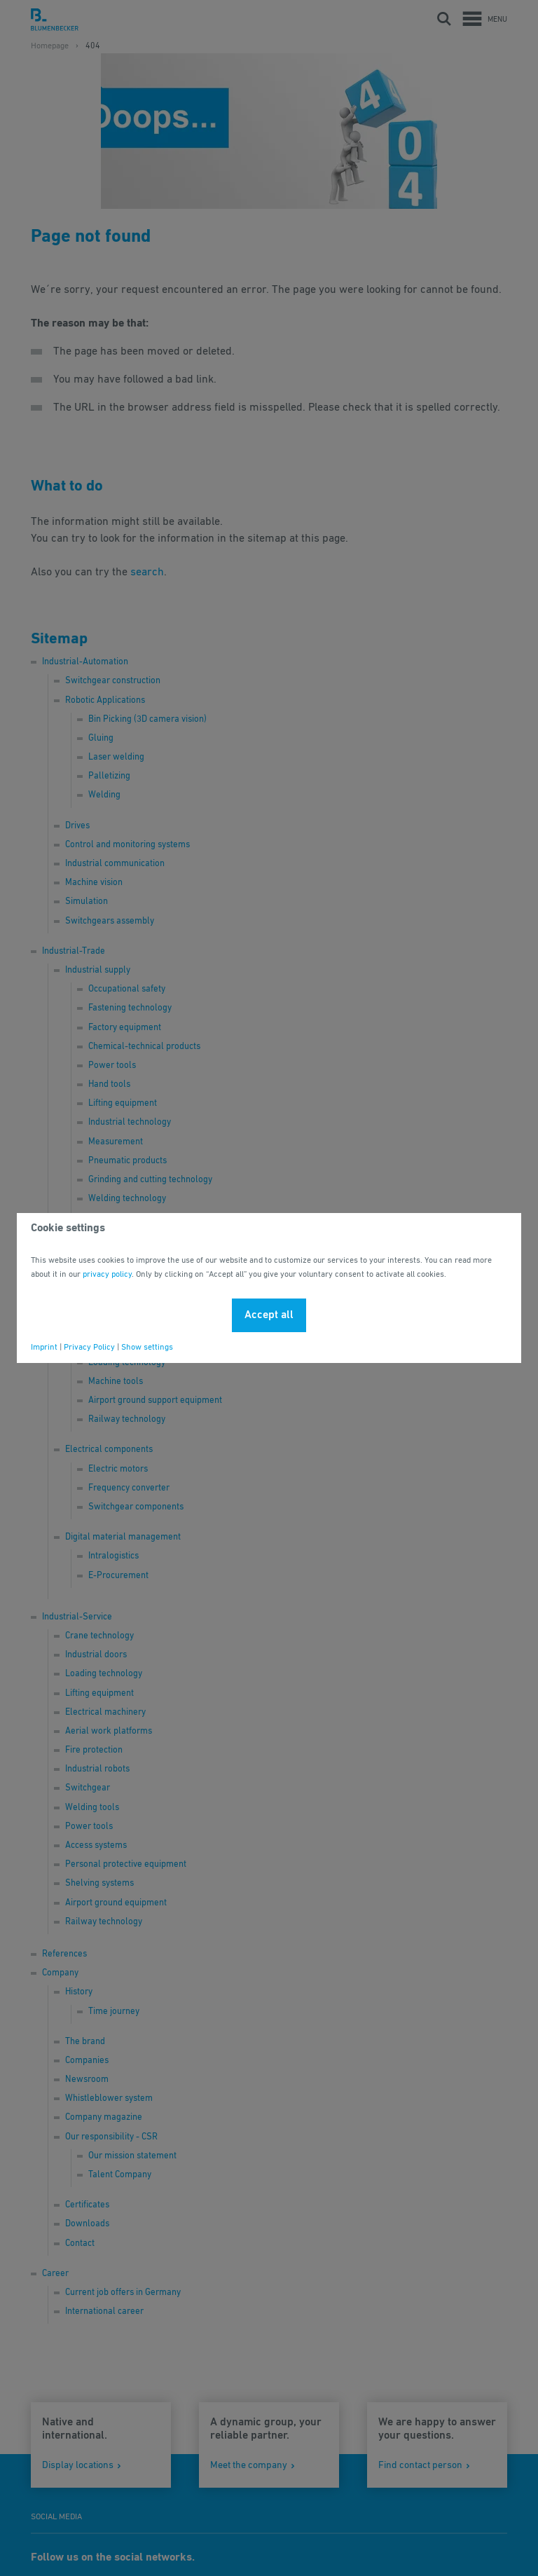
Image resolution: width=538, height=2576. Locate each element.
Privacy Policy (89, 1347)
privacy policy (107, 1274)
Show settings (147, 1347)
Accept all (269, 1315)
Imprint (44, 1347)
